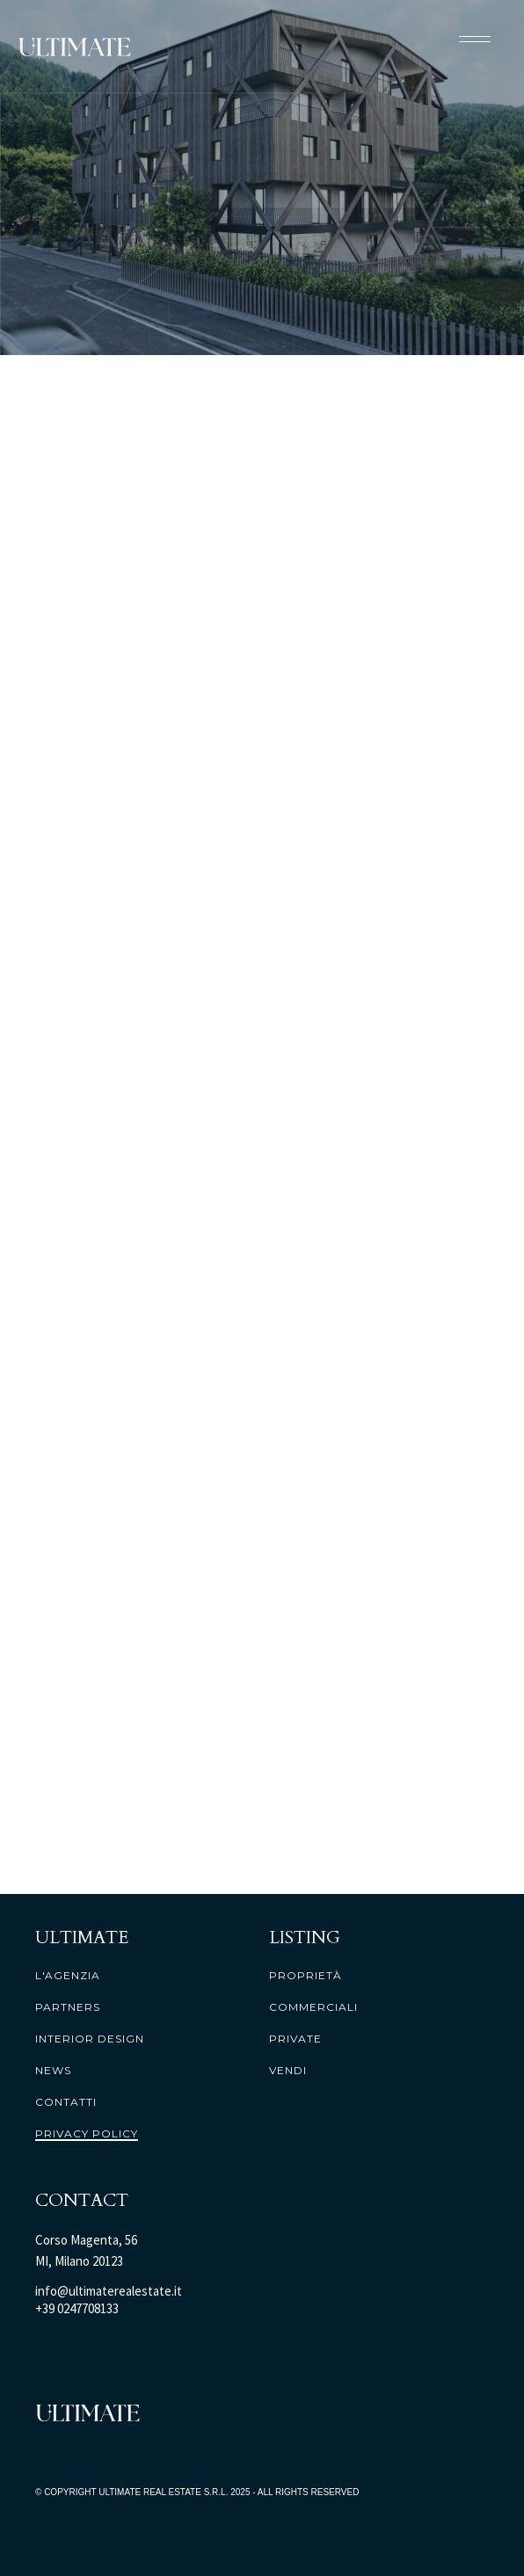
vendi (288, 2070)
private (295, 2039)
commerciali (313, 2007)
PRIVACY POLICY (86, 2134)
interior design (89, 2039)
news (53, 2070)
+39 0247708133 (77, 2308)
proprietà (305, 1975)
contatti (66, 2102)
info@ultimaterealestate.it (108, 2290)
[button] (474, 39)
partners (67, 2007)
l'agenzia (67, 1975)
